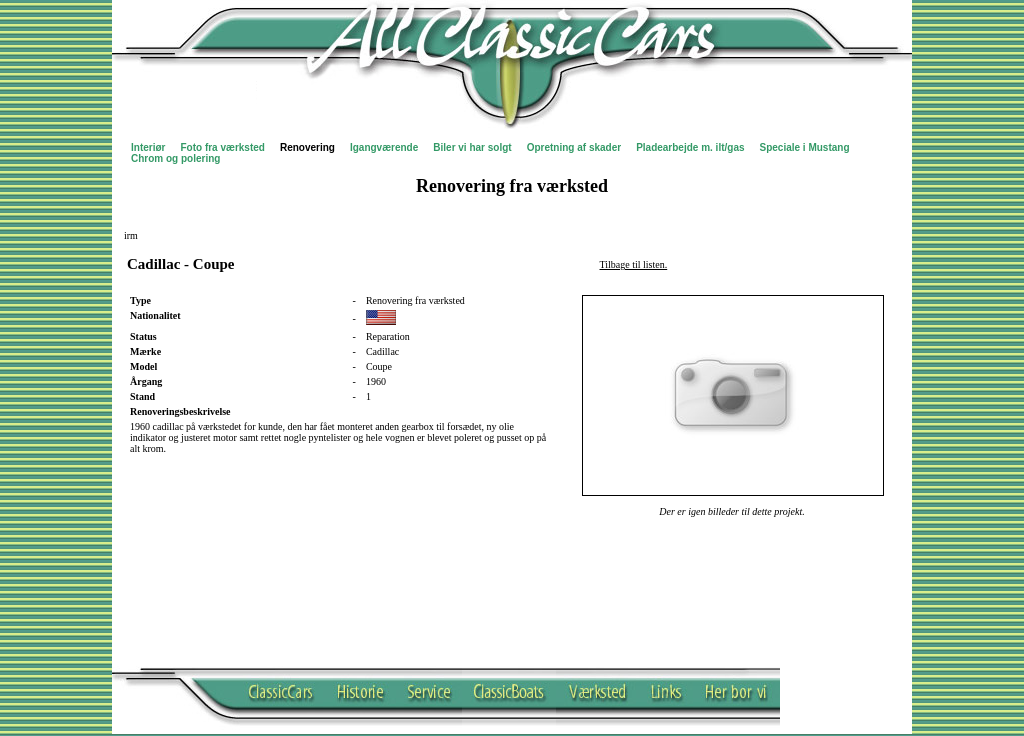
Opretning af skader (574, 147)
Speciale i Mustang (805, 147)
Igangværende (384, 147)
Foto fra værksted (222, 147)
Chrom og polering (175, 158)
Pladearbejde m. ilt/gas (690, 147)
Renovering (307, 147)
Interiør (148, 147)
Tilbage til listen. (634, 264)
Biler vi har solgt (472, 147)
